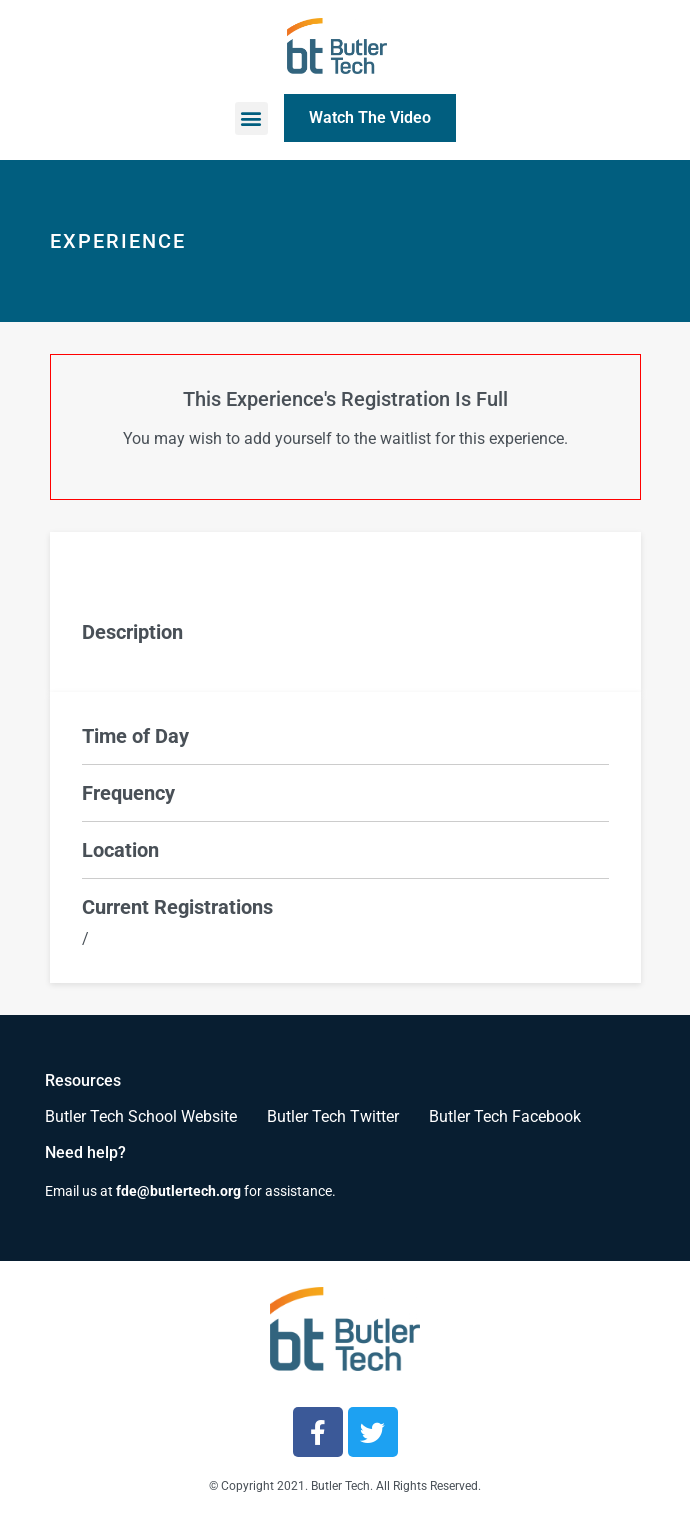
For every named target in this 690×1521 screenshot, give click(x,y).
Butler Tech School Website (141, 1116)
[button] (251, 118)
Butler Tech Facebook (505, 1116)
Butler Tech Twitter (333, 1116)
